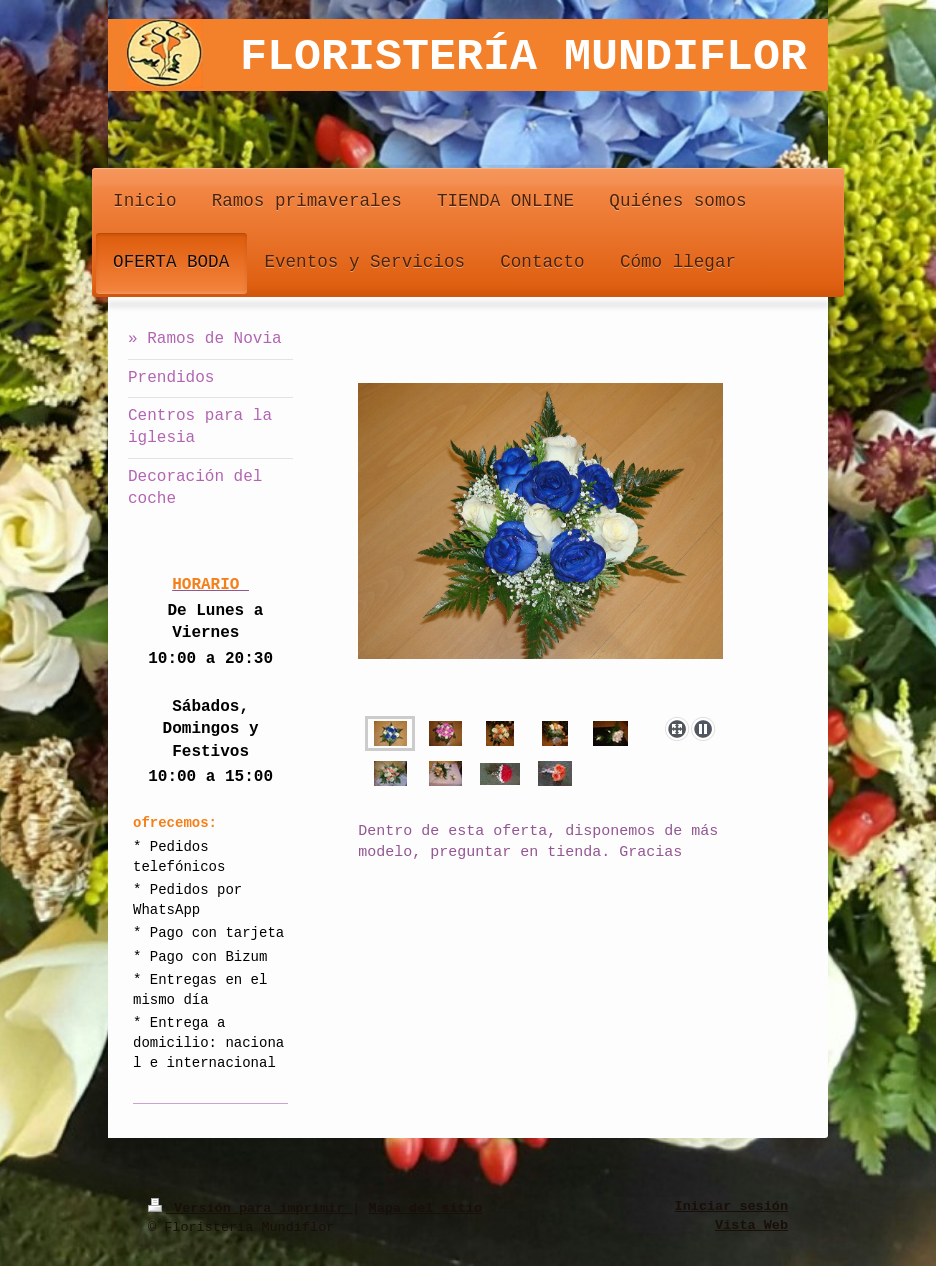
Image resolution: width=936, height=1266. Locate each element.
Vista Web (751, 1226)
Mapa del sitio (425, 1207)
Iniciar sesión (731, 1207)
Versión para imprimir (250, 1207)
